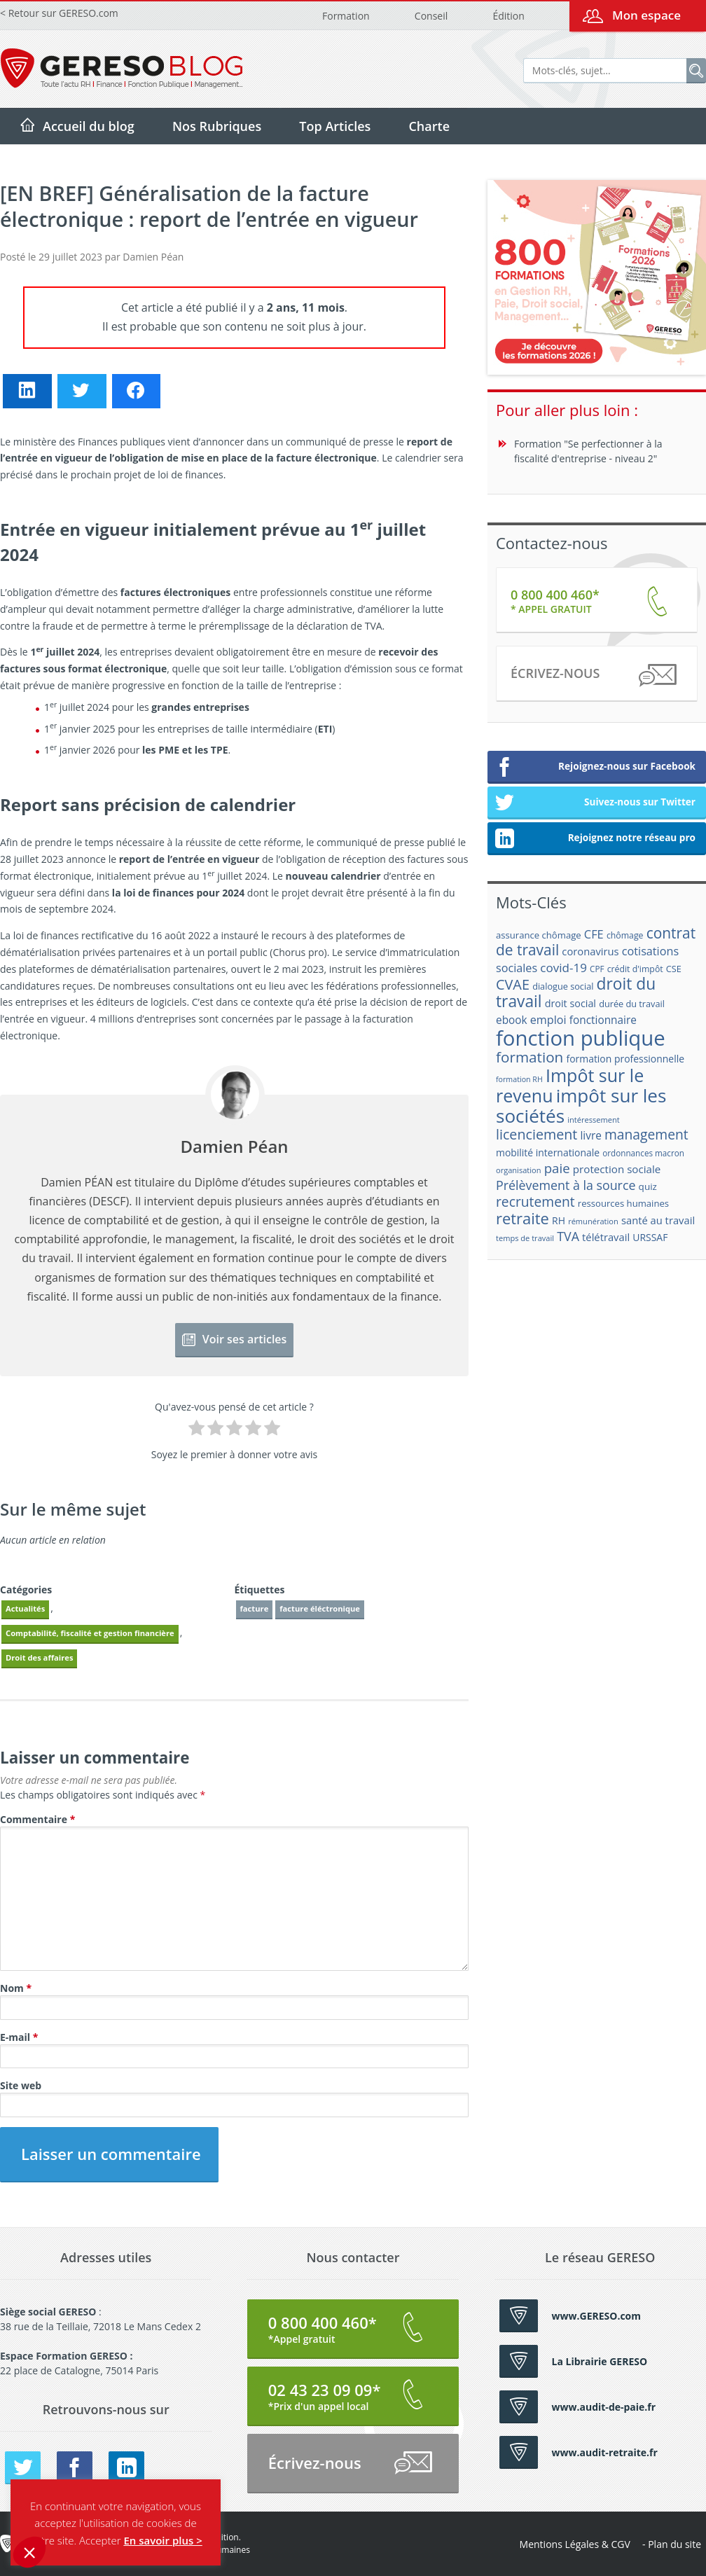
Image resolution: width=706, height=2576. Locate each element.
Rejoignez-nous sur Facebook (594, 767)
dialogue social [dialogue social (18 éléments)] (562, 986)
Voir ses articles (234, 1339)
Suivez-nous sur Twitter (594, 803)
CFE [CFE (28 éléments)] (594, 934)
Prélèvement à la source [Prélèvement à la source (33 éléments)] (565, 1185)
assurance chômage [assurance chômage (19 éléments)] (538, 935)
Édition (508, 15)
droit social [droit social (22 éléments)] (570, 1003)
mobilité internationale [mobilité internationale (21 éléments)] (548, 1152)
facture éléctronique (319, 1608)
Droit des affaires (39, 1657)
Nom (16, 1988)
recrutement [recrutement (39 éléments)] (535, 1201)
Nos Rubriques (216, 126)
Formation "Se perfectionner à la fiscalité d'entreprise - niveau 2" (588, 451)
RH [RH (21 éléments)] (558, 1220)
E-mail (19, 2037)
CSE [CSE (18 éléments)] (673, 968)
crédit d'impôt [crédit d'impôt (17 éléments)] (635, 969)
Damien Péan (153, 256)
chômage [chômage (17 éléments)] (625, 935)
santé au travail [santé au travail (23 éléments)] (658, 1220)
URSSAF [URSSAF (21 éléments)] (649, 1237)
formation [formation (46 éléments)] (529, 1057)
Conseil (431, 15)
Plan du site (674, 2544)
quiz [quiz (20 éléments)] (648, 1186)
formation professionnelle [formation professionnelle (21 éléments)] (625, 1058)
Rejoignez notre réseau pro (594, 839)
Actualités (25, 1608)
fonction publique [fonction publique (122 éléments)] (580, 1038)
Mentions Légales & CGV (575, 2544)
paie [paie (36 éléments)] (557, 1168)
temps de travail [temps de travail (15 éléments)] (525, 1238)
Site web (20, 2085)
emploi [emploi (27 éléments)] (548, 1019)
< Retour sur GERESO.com (59, 13)
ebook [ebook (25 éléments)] (511, 1020)
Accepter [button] (100, 2540)
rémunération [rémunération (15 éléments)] (593, 1221)
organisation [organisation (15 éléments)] (518, 1170)
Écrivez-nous (593, 675)
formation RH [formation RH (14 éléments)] (519, 1079)
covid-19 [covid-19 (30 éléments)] (563, 968)
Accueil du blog (88, 126)
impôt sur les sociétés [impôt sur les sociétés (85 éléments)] (581, 1105)
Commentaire (37, 1819)
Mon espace (646, 15)
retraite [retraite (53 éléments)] (522, 1218)
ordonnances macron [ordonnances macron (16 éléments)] (643, 1153)
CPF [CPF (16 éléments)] (597, 969)
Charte (429, 126)
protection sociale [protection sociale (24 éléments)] (617, 1169)
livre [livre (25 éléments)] (590, 1135)
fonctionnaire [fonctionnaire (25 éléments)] (603, 1020)
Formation (346, 15)
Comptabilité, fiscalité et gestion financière (90, 1633)
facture (254, 1608)
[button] (29, 2552)
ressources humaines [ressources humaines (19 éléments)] (623, 1203)
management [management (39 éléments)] (646, 1134)
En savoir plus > (162, 2540)
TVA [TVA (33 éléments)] (568, 1236)
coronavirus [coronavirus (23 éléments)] (590, 951)
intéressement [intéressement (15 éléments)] (593, 1119)
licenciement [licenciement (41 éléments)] (536, 1134)
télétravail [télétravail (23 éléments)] (606, 1237)
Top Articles (335, 126)
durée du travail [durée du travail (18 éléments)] (632, 1003)
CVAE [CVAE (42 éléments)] (513, 984)
